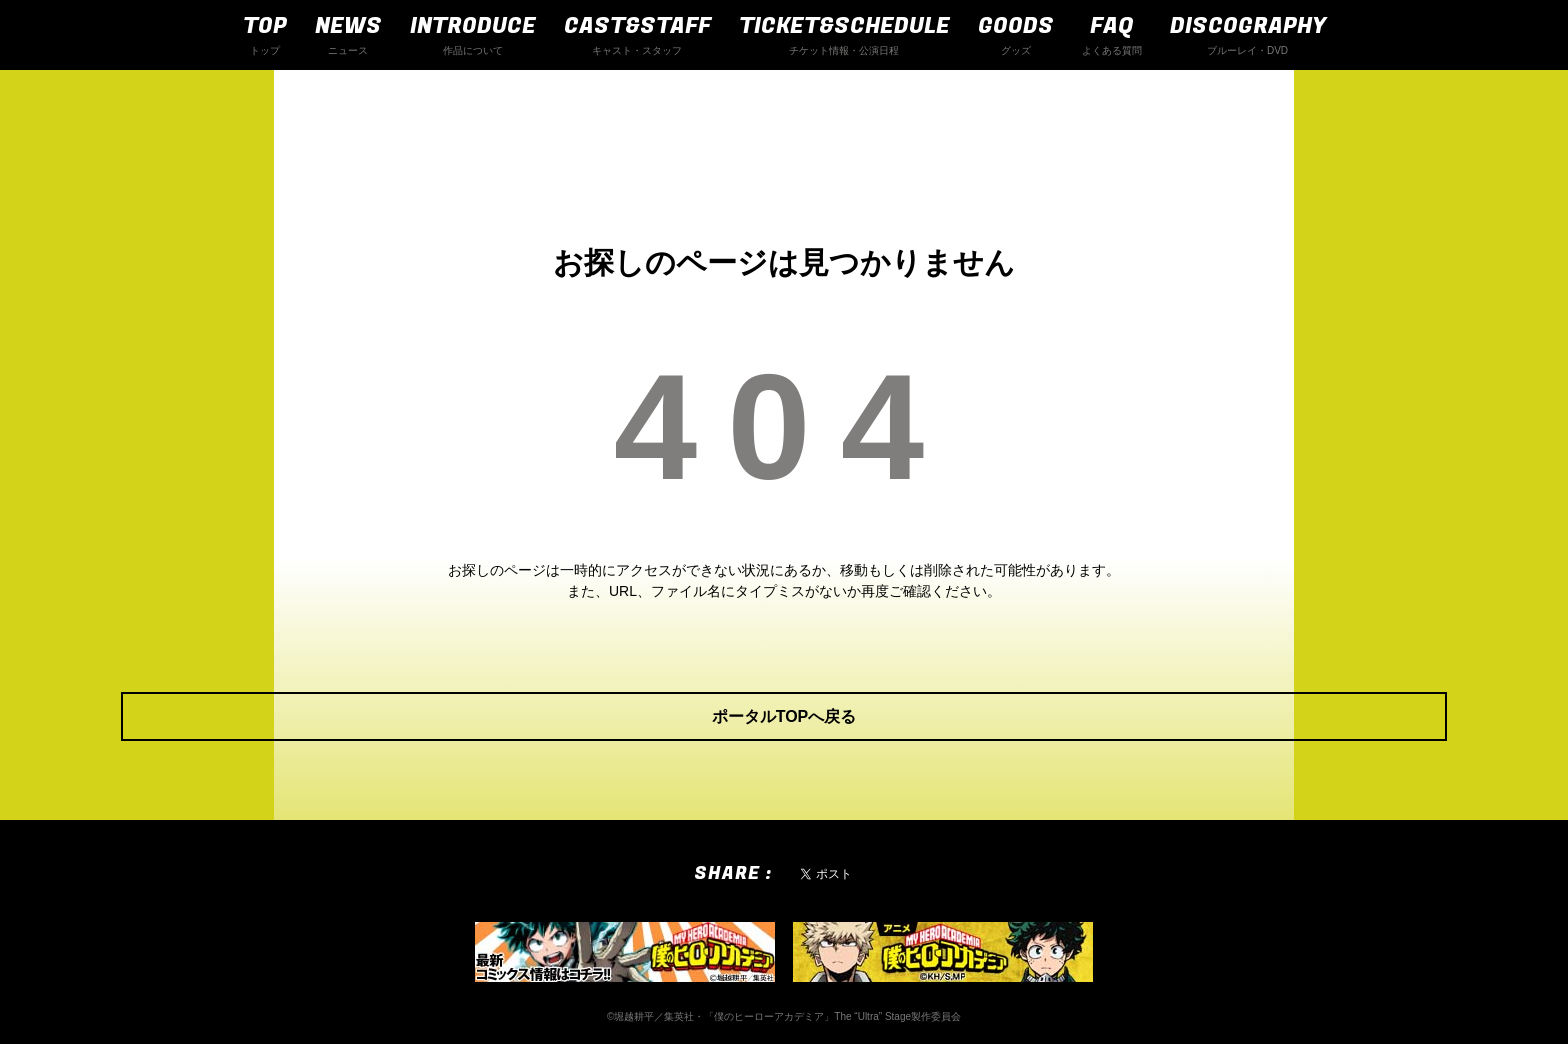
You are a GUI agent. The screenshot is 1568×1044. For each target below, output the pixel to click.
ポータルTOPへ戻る (784, 716)
